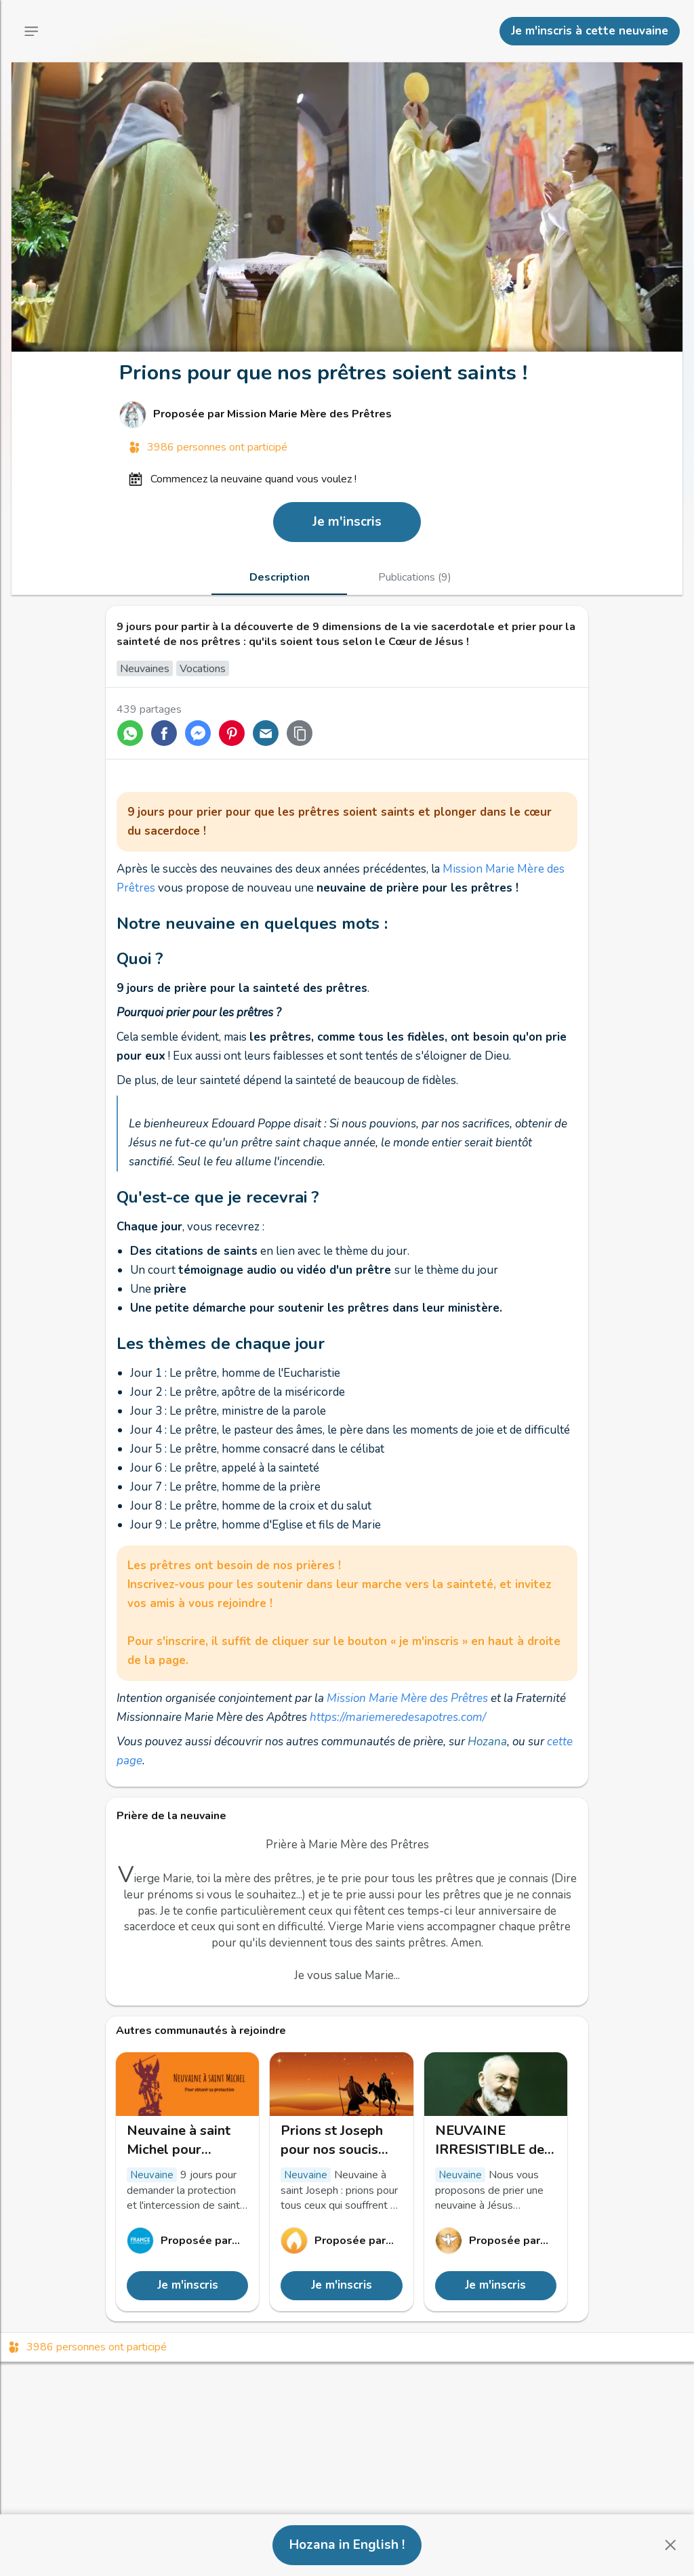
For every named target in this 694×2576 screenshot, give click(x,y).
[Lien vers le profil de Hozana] (341, 2240)
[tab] (279, 577)
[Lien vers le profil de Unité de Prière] (495, 2240)
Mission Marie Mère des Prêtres (407, 1698)
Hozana (487, 1741)
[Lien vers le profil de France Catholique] (187, 2240)
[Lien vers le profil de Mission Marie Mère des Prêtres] (347, 414)
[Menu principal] (31, 31)
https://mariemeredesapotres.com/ (398, 1717)
